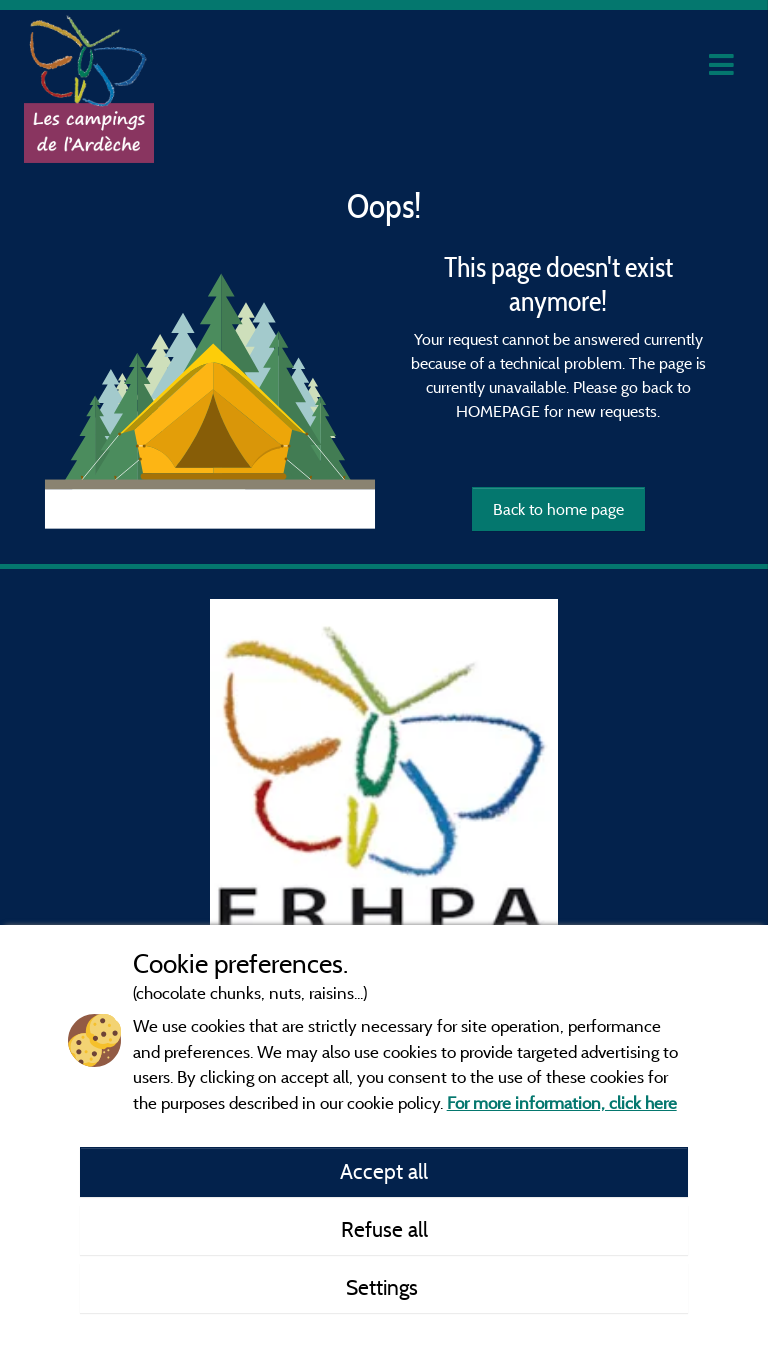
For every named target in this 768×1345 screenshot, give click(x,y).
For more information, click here (562, 1102)
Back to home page (558, 509)
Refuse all (384, 1229)
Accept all (384, 1171)
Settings (384, 1287)
